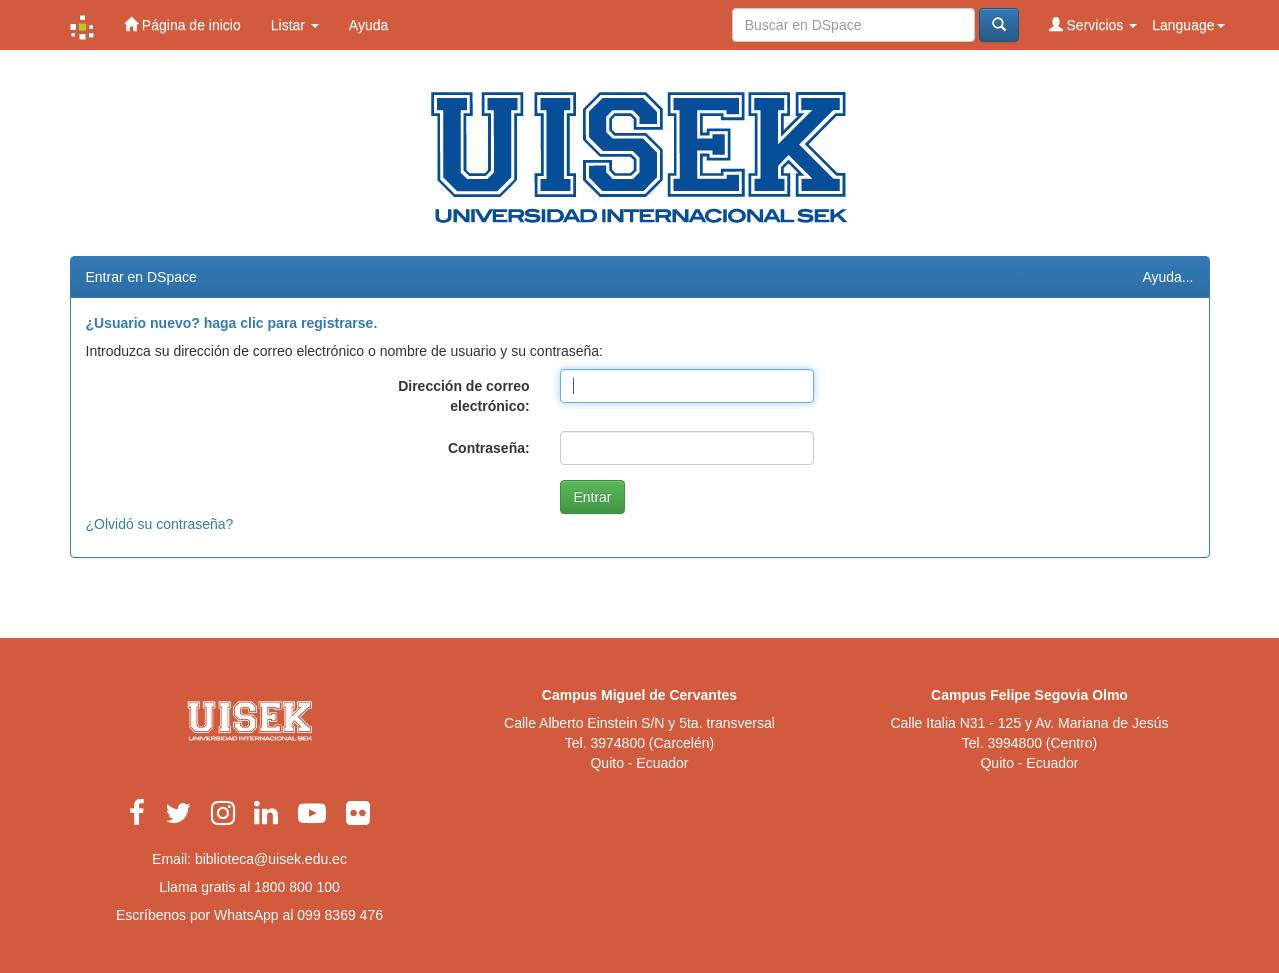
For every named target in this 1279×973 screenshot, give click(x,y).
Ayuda (368, 25)
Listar (295, 25)
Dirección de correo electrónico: (464, 396)
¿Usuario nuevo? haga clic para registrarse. (232, 323)
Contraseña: (489, 448)
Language (1188, 25)
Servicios (1093, 24)
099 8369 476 (340, 915)
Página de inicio (182, 24)
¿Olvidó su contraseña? (160, 524)
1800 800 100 (297, 887)
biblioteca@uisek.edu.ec (271, 859)
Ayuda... (1167, 277)
